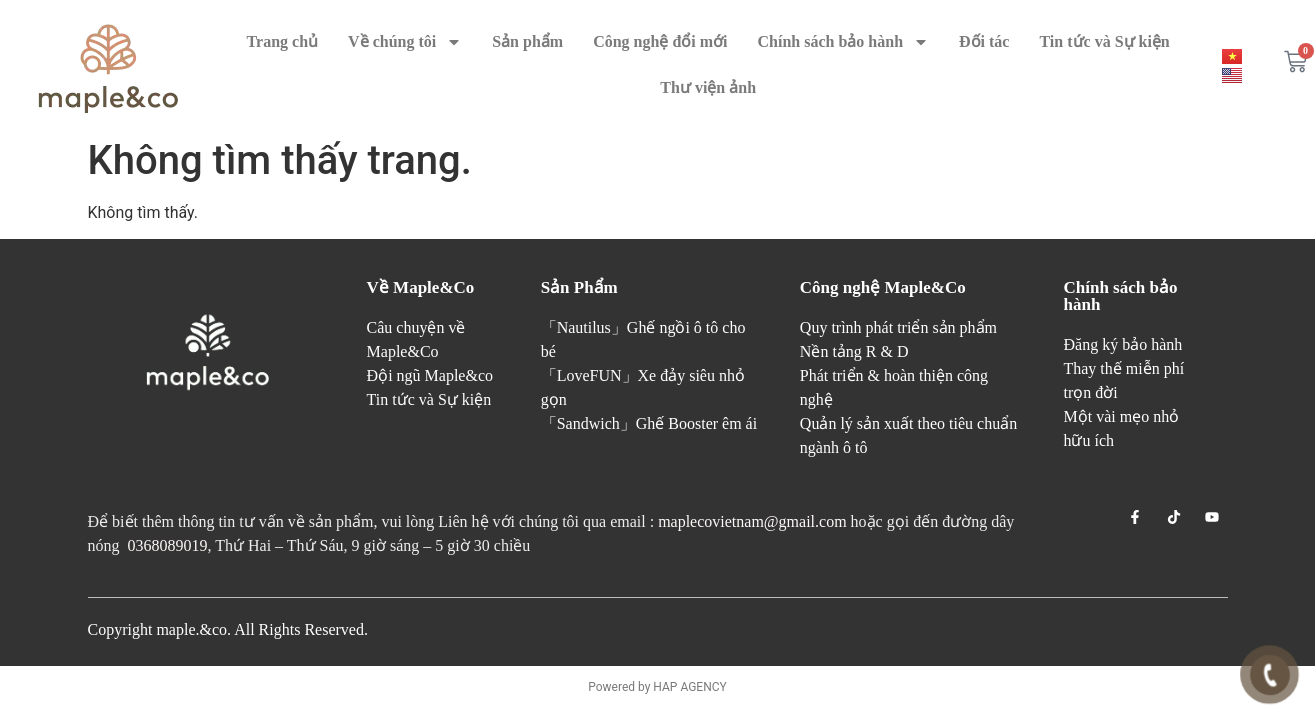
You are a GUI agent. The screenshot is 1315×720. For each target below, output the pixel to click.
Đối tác (984, 41)
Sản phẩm (527, 41)
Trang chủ (282, 41)
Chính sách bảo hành (844, 42)
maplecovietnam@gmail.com (752, 521)
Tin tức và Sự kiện (1104, 41)
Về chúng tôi (405, 42)
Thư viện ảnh (708, 87)
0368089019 (168, 545)
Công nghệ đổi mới (660, 41)
